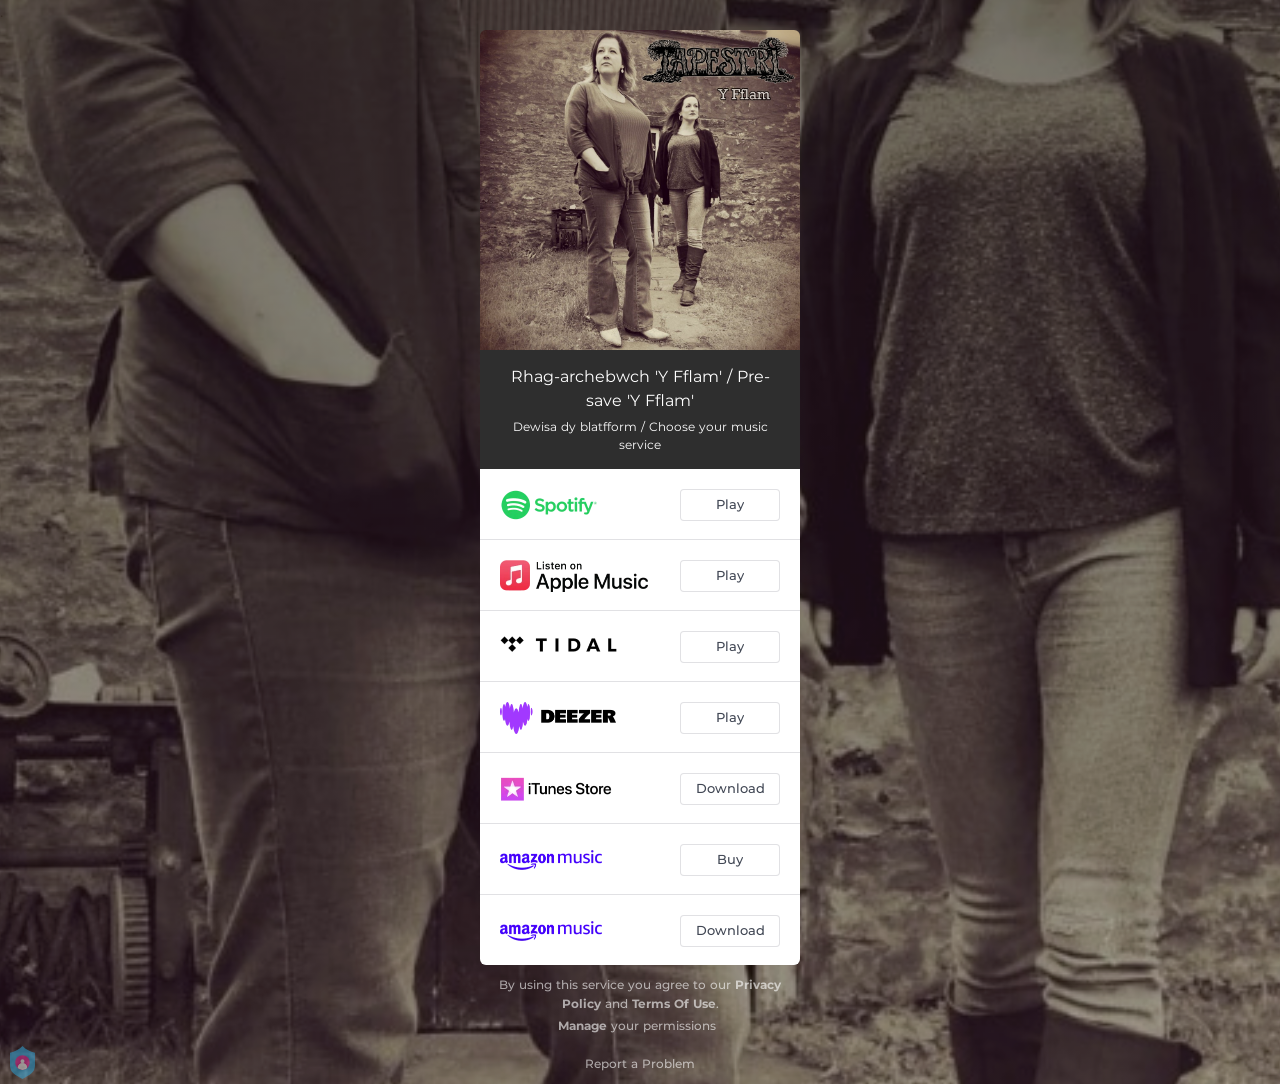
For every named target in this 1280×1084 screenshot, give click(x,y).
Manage (582, 1025)
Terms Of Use (674, 1003)
